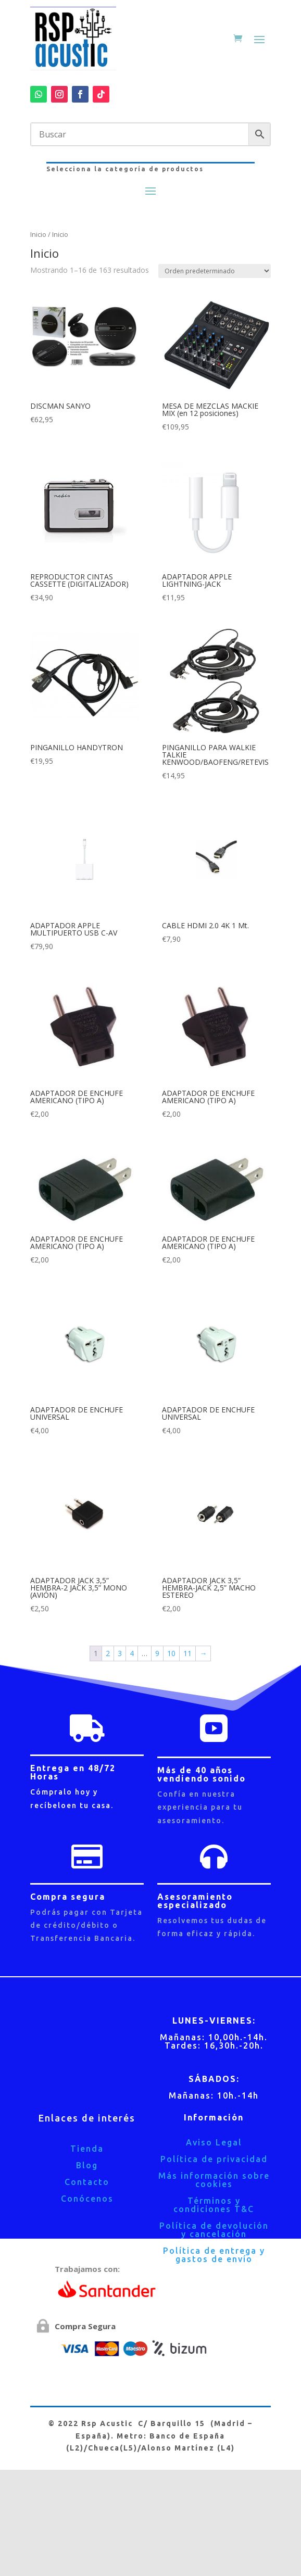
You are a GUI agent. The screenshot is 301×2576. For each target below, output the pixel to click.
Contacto (87, 2182)
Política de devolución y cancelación (214, 2230)
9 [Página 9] (157, 1653)
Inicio (38, 234)
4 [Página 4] (132, 1653)
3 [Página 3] (120, 1653)
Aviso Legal (214, 2142)
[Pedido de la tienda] (214, 271)
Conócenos (87, 2198)
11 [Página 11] (187, 1653)
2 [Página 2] (108, 1653)
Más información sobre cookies (214, 2180)
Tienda (87, 2148)
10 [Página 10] (171, 1653)
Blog (87, 2165)
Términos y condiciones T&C (213, 2205)
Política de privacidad (214, 2159)
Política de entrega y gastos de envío (214, 2255)
